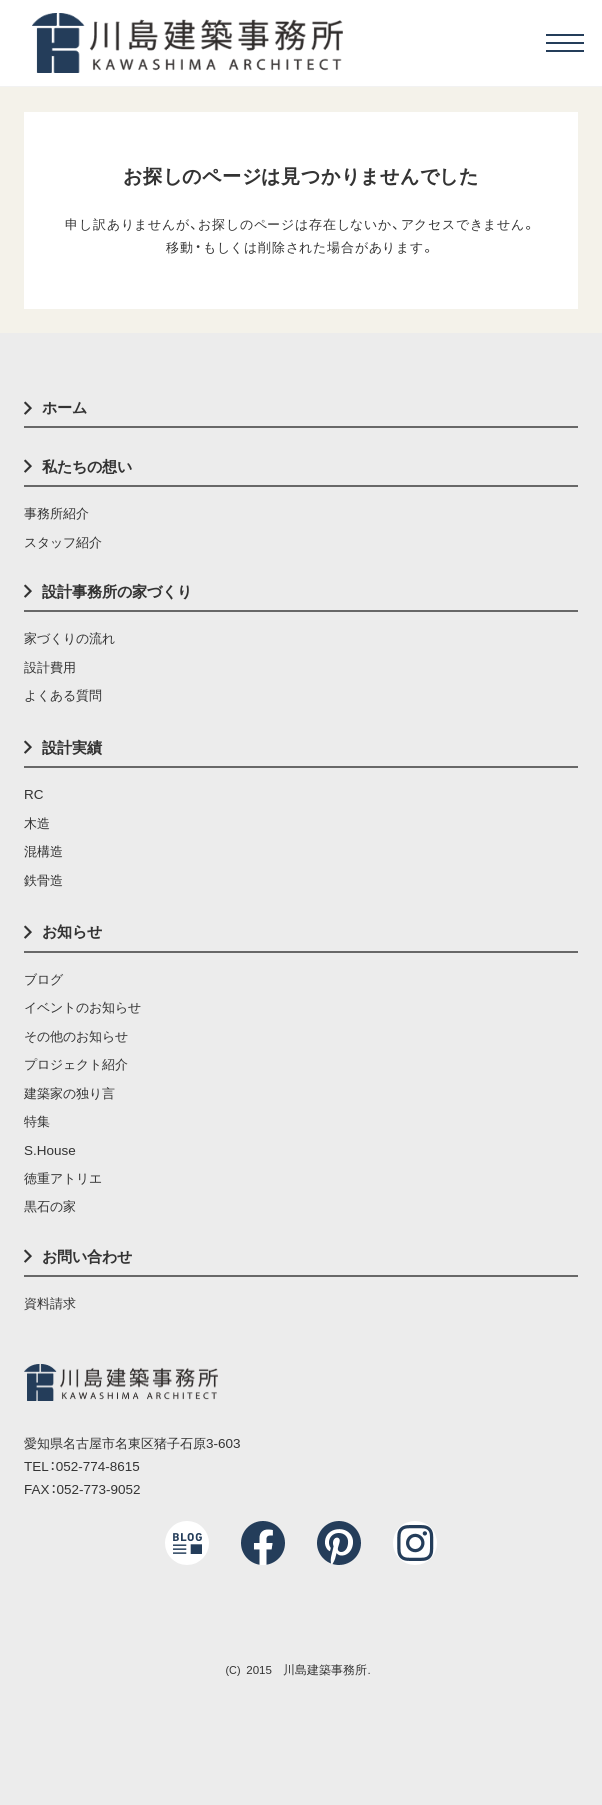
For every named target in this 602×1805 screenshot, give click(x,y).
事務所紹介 (56, 513)
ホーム (64, 407)
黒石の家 (50, 1206)
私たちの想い (87, 466)
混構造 (43, 851)
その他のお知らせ (76, 1036)
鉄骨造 (43, 880)
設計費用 (50, 667)
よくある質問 (63, 695)
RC (33, 794)
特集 (37, 1121)
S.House (50, 1150)
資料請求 (50, 1303)
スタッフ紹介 (63, 542)
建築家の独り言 (69, 1093)
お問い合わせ (87, 1256)
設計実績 (72, 747)
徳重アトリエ (63, 1178)
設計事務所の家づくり (117, 591)
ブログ (43, 979)
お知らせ (72, 931)
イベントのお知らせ (82, 1007)
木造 (37, 823)
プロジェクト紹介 (76, 1064)
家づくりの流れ (69, 638)
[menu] (565, 43)
